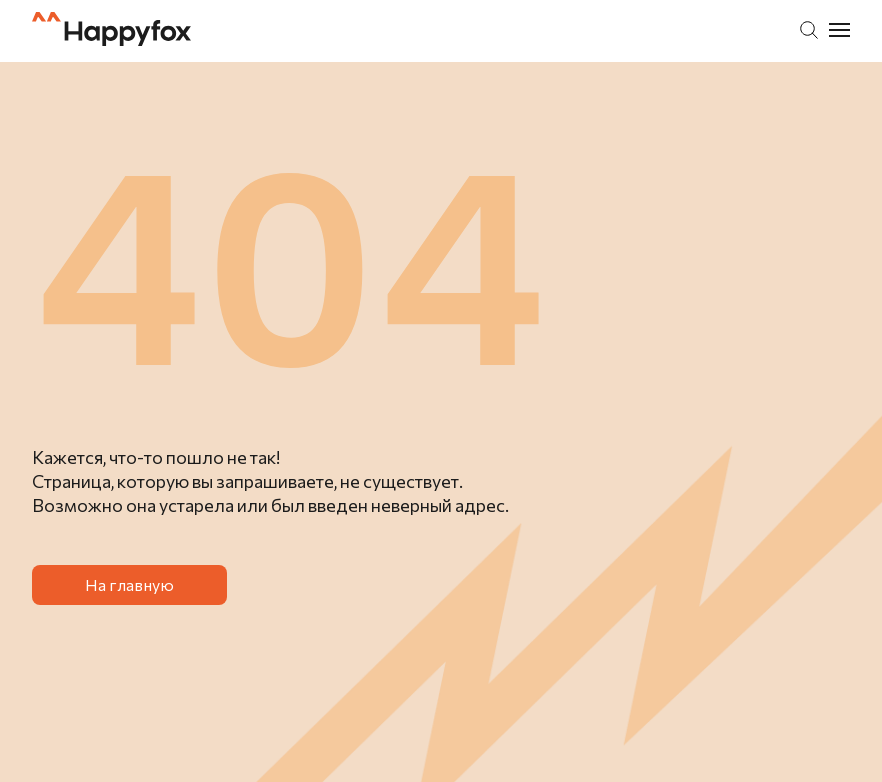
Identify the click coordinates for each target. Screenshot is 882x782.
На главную (129, 584)
